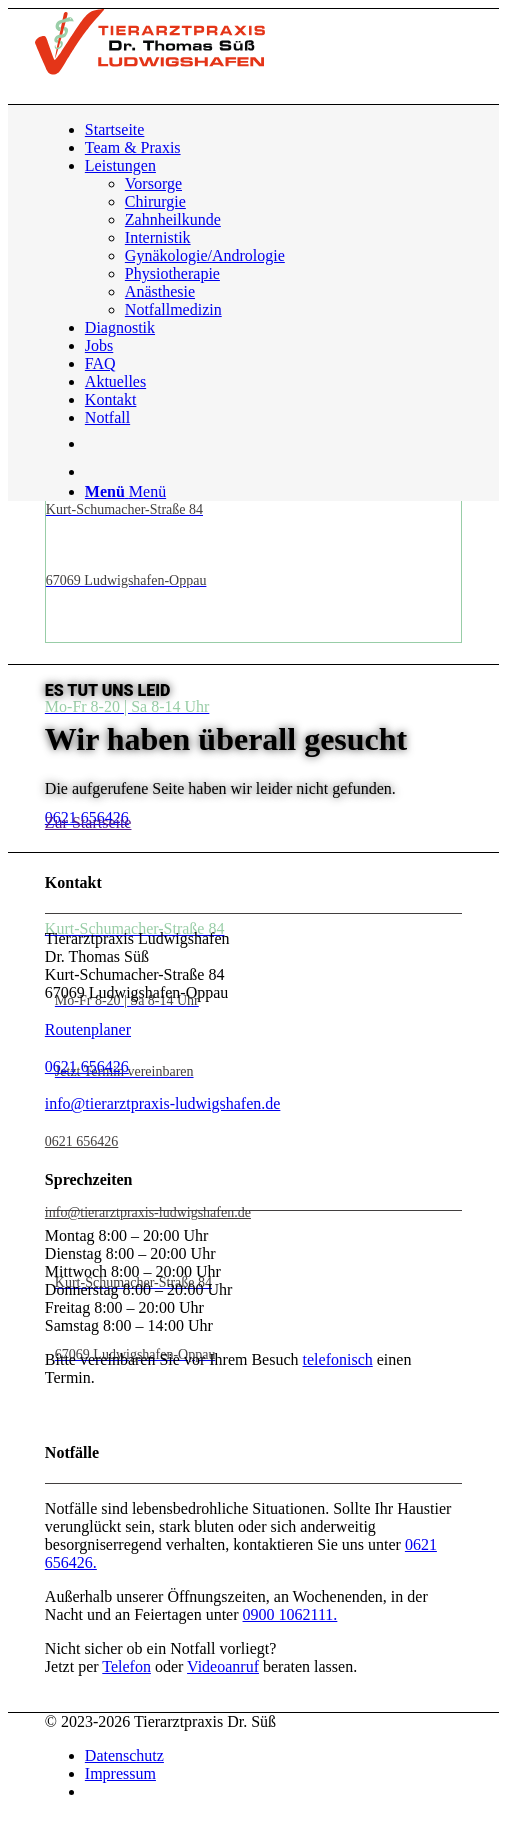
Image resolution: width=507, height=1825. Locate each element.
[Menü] (125, 491)
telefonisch (338, 1359)
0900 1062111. (290, 1614)
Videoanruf (223, 1666)
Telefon (126, 1666)
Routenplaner (88, 1029)
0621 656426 (87, 1066)
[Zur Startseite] (88, 822)
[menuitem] (273, 130)
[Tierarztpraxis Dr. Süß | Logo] (150, 69)
